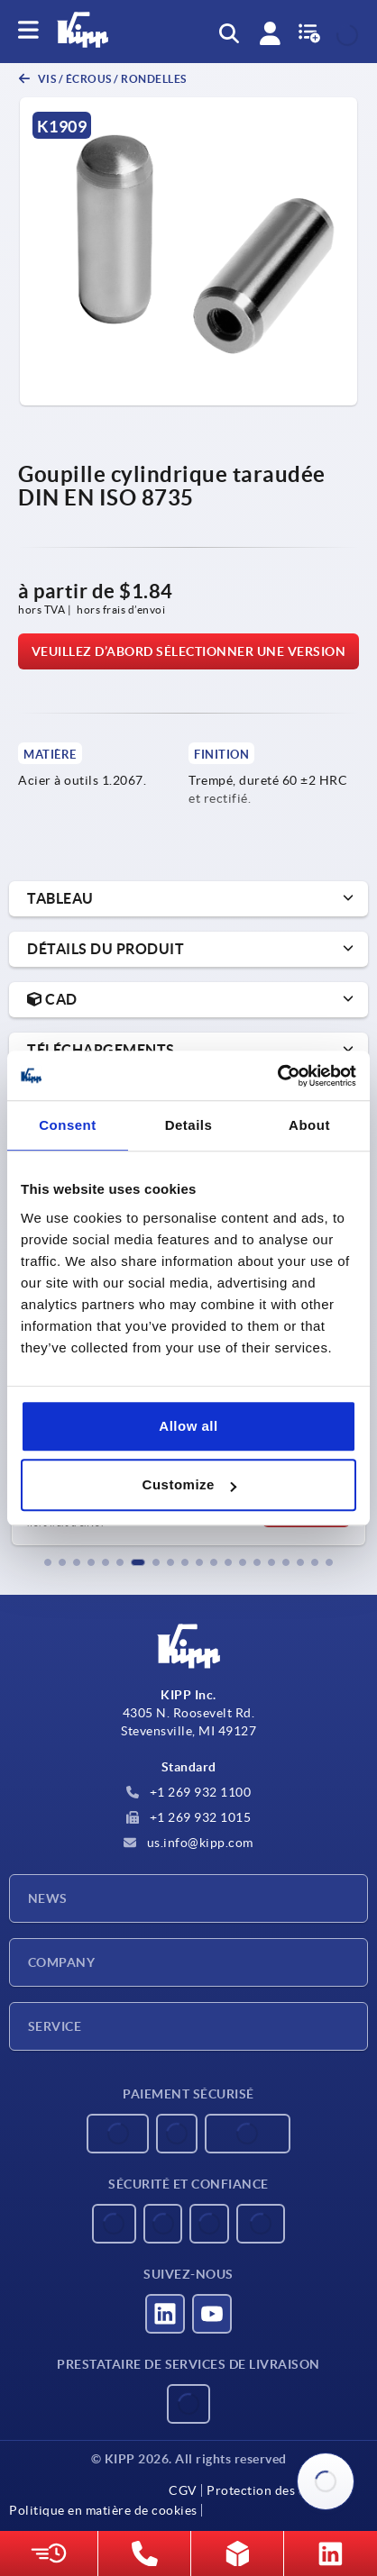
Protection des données (277, 2490)
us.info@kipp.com (188, 1842)
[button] (47, 1562)
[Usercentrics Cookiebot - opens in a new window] (277, 1076)
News (48, 1898)
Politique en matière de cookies (103, 2510)
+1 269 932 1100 (188, 1792)
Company (61, 1962)
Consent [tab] (68, 1125)
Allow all (188, 1426)
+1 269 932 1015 (188, 1817)
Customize (189, 1484)
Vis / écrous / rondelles (111, 79)
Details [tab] (189, 1125)
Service (54, 2026)
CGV (183, 2490)
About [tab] (309, 1125)
